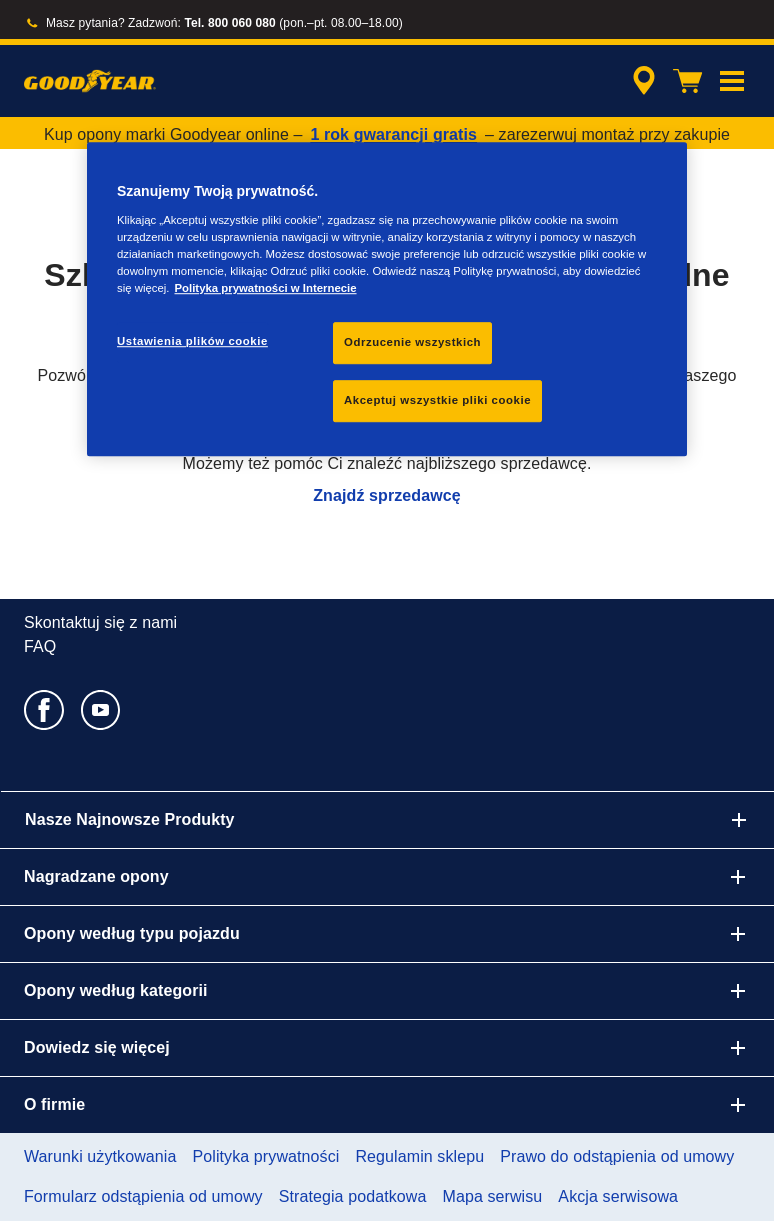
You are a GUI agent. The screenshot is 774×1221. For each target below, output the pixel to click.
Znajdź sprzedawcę (387, 495)
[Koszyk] (688, 81)
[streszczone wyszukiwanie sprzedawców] (641, 81)
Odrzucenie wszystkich (412, 342)
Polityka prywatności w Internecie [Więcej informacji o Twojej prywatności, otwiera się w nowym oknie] (265, 288)
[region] (387, 299)
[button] (732, 81)
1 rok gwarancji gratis (393, 134)
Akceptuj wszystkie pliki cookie (437, 400)
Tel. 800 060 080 (229, 23)
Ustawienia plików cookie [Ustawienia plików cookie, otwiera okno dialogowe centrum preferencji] (192, 341)
